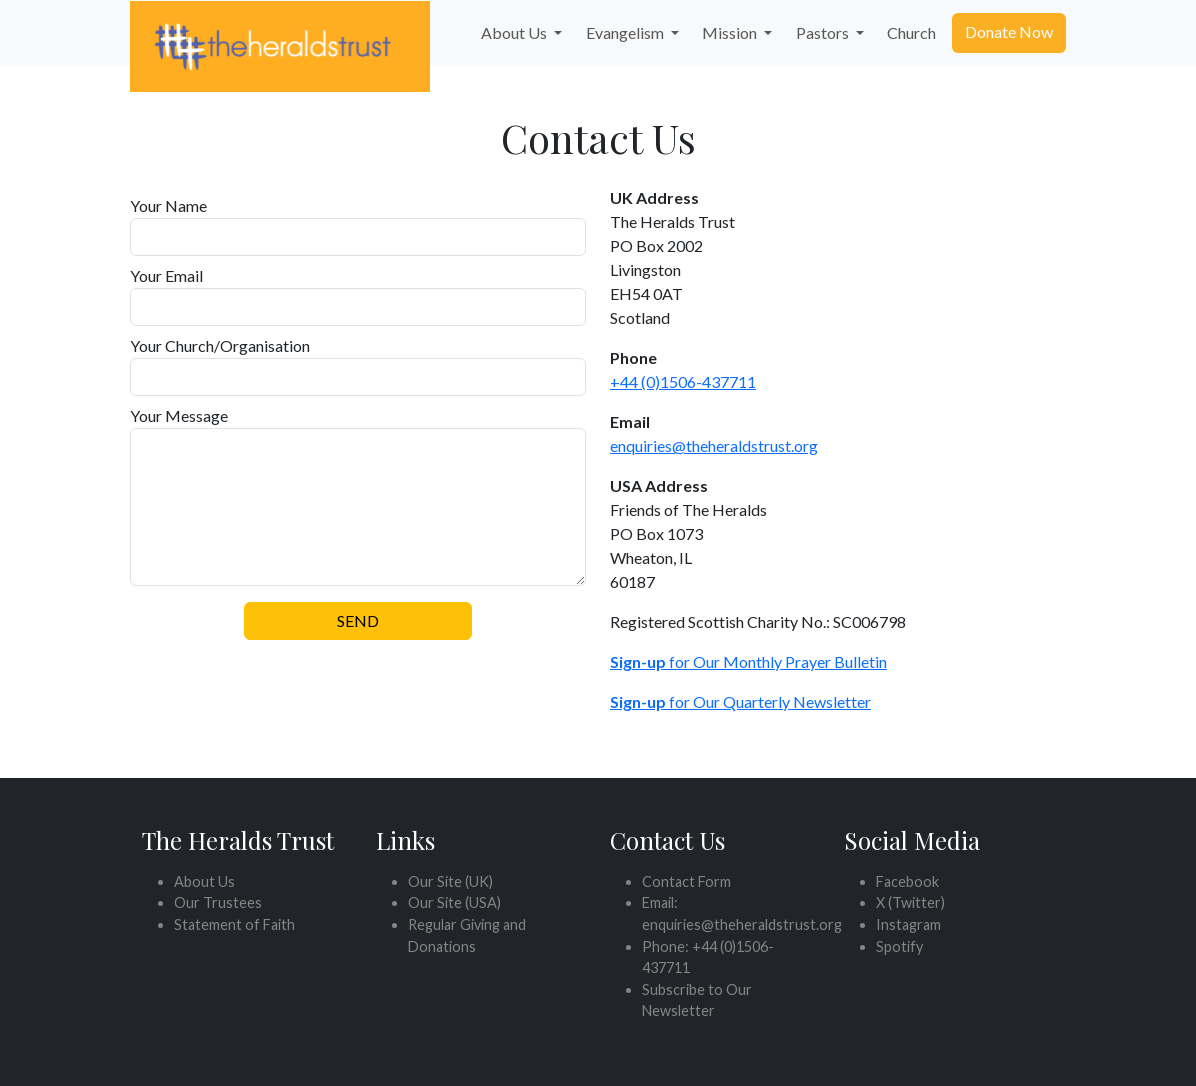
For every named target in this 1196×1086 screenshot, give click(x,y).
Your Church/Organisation (220, 345)
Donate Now (1009, 31)
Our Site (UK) (450, 881)
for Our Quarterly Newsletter (740, 701)
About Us (204, 881)
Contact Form (686, 881)
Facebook (907, 881)
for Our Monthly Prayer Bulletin (748, 661)
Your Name (168, 205)
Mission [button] (731, 32)
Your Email (166, 275)
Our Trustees (218, 902)
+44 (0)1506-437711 (683, 381)
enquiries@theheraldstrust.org (714, 445)
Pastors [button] (824, 32)
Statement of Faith (234, 924)
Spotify (899, 946)
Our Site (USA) (454, 902)
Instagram (908, 924)
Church (911, 32)
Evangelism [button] (626, 32)
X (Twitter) (910, 902)
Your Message (179, 415)
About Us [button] (515, 32)
